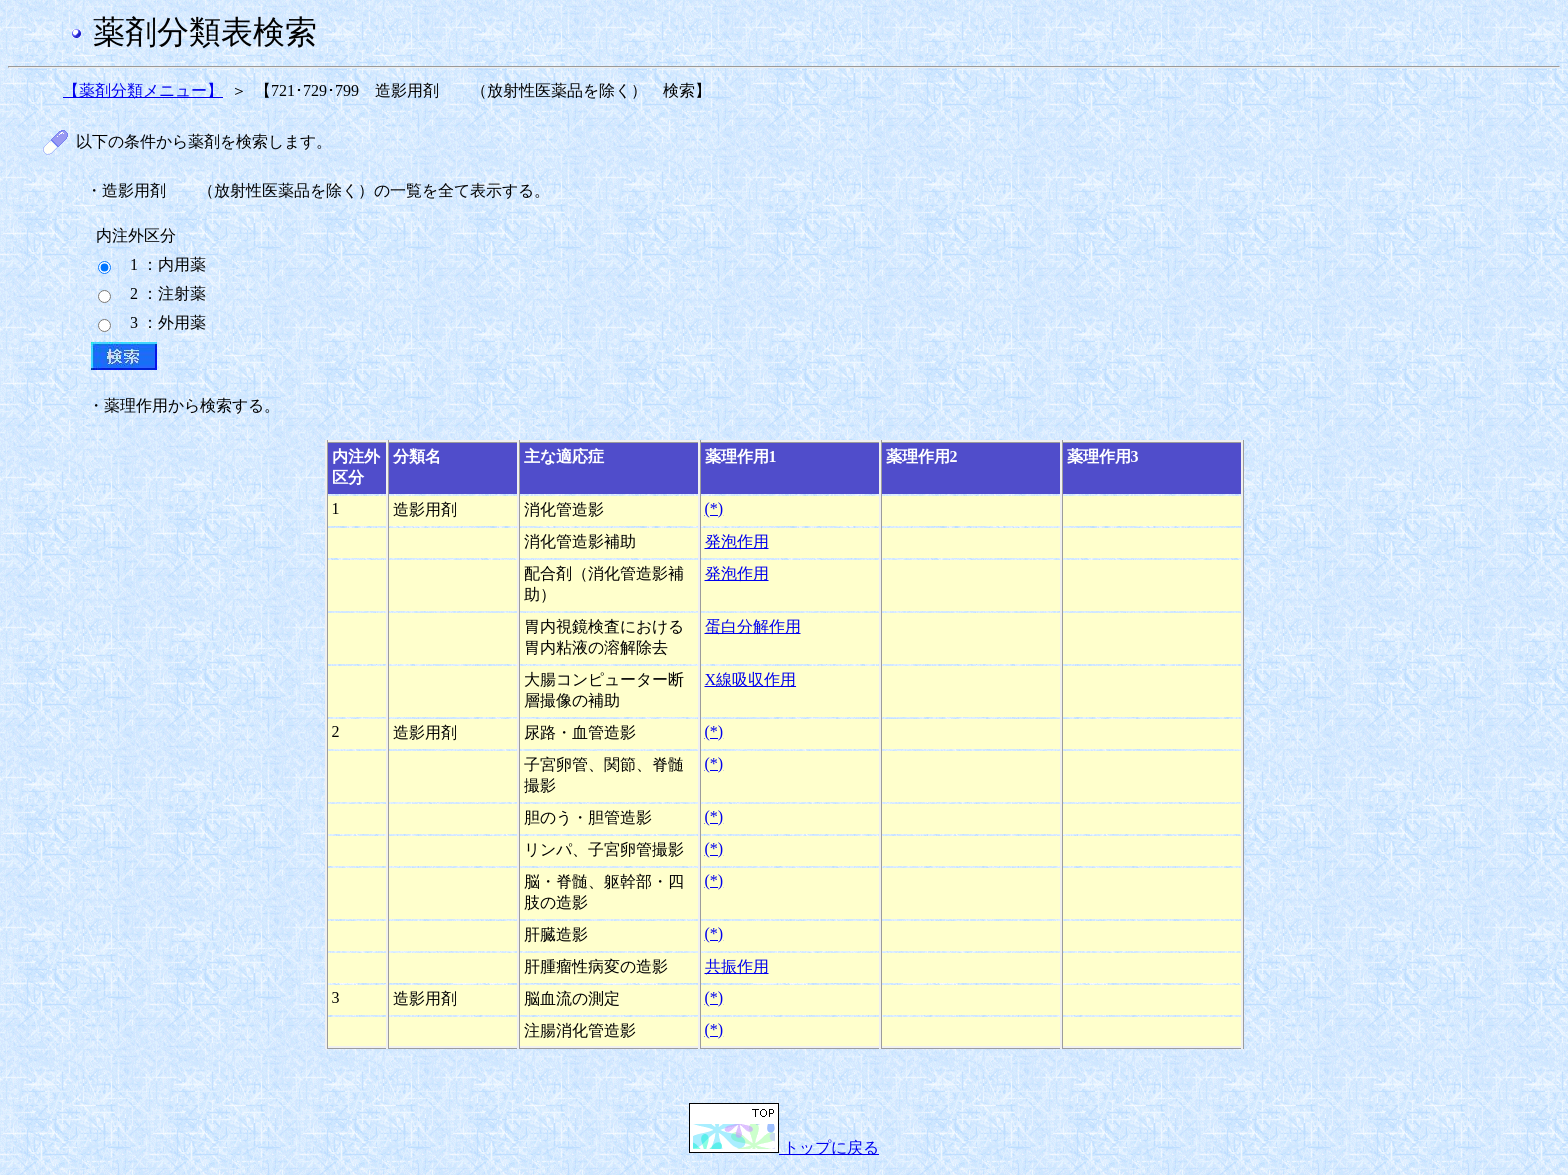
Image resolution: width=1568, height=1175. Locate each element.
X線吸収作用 (751, 679)
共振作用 (737, 966)
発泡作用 (737, 541)
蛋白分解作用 (753, 626)
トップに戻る (784, 1147)
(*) (714, 508)
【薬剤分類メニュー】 (143, 90)
